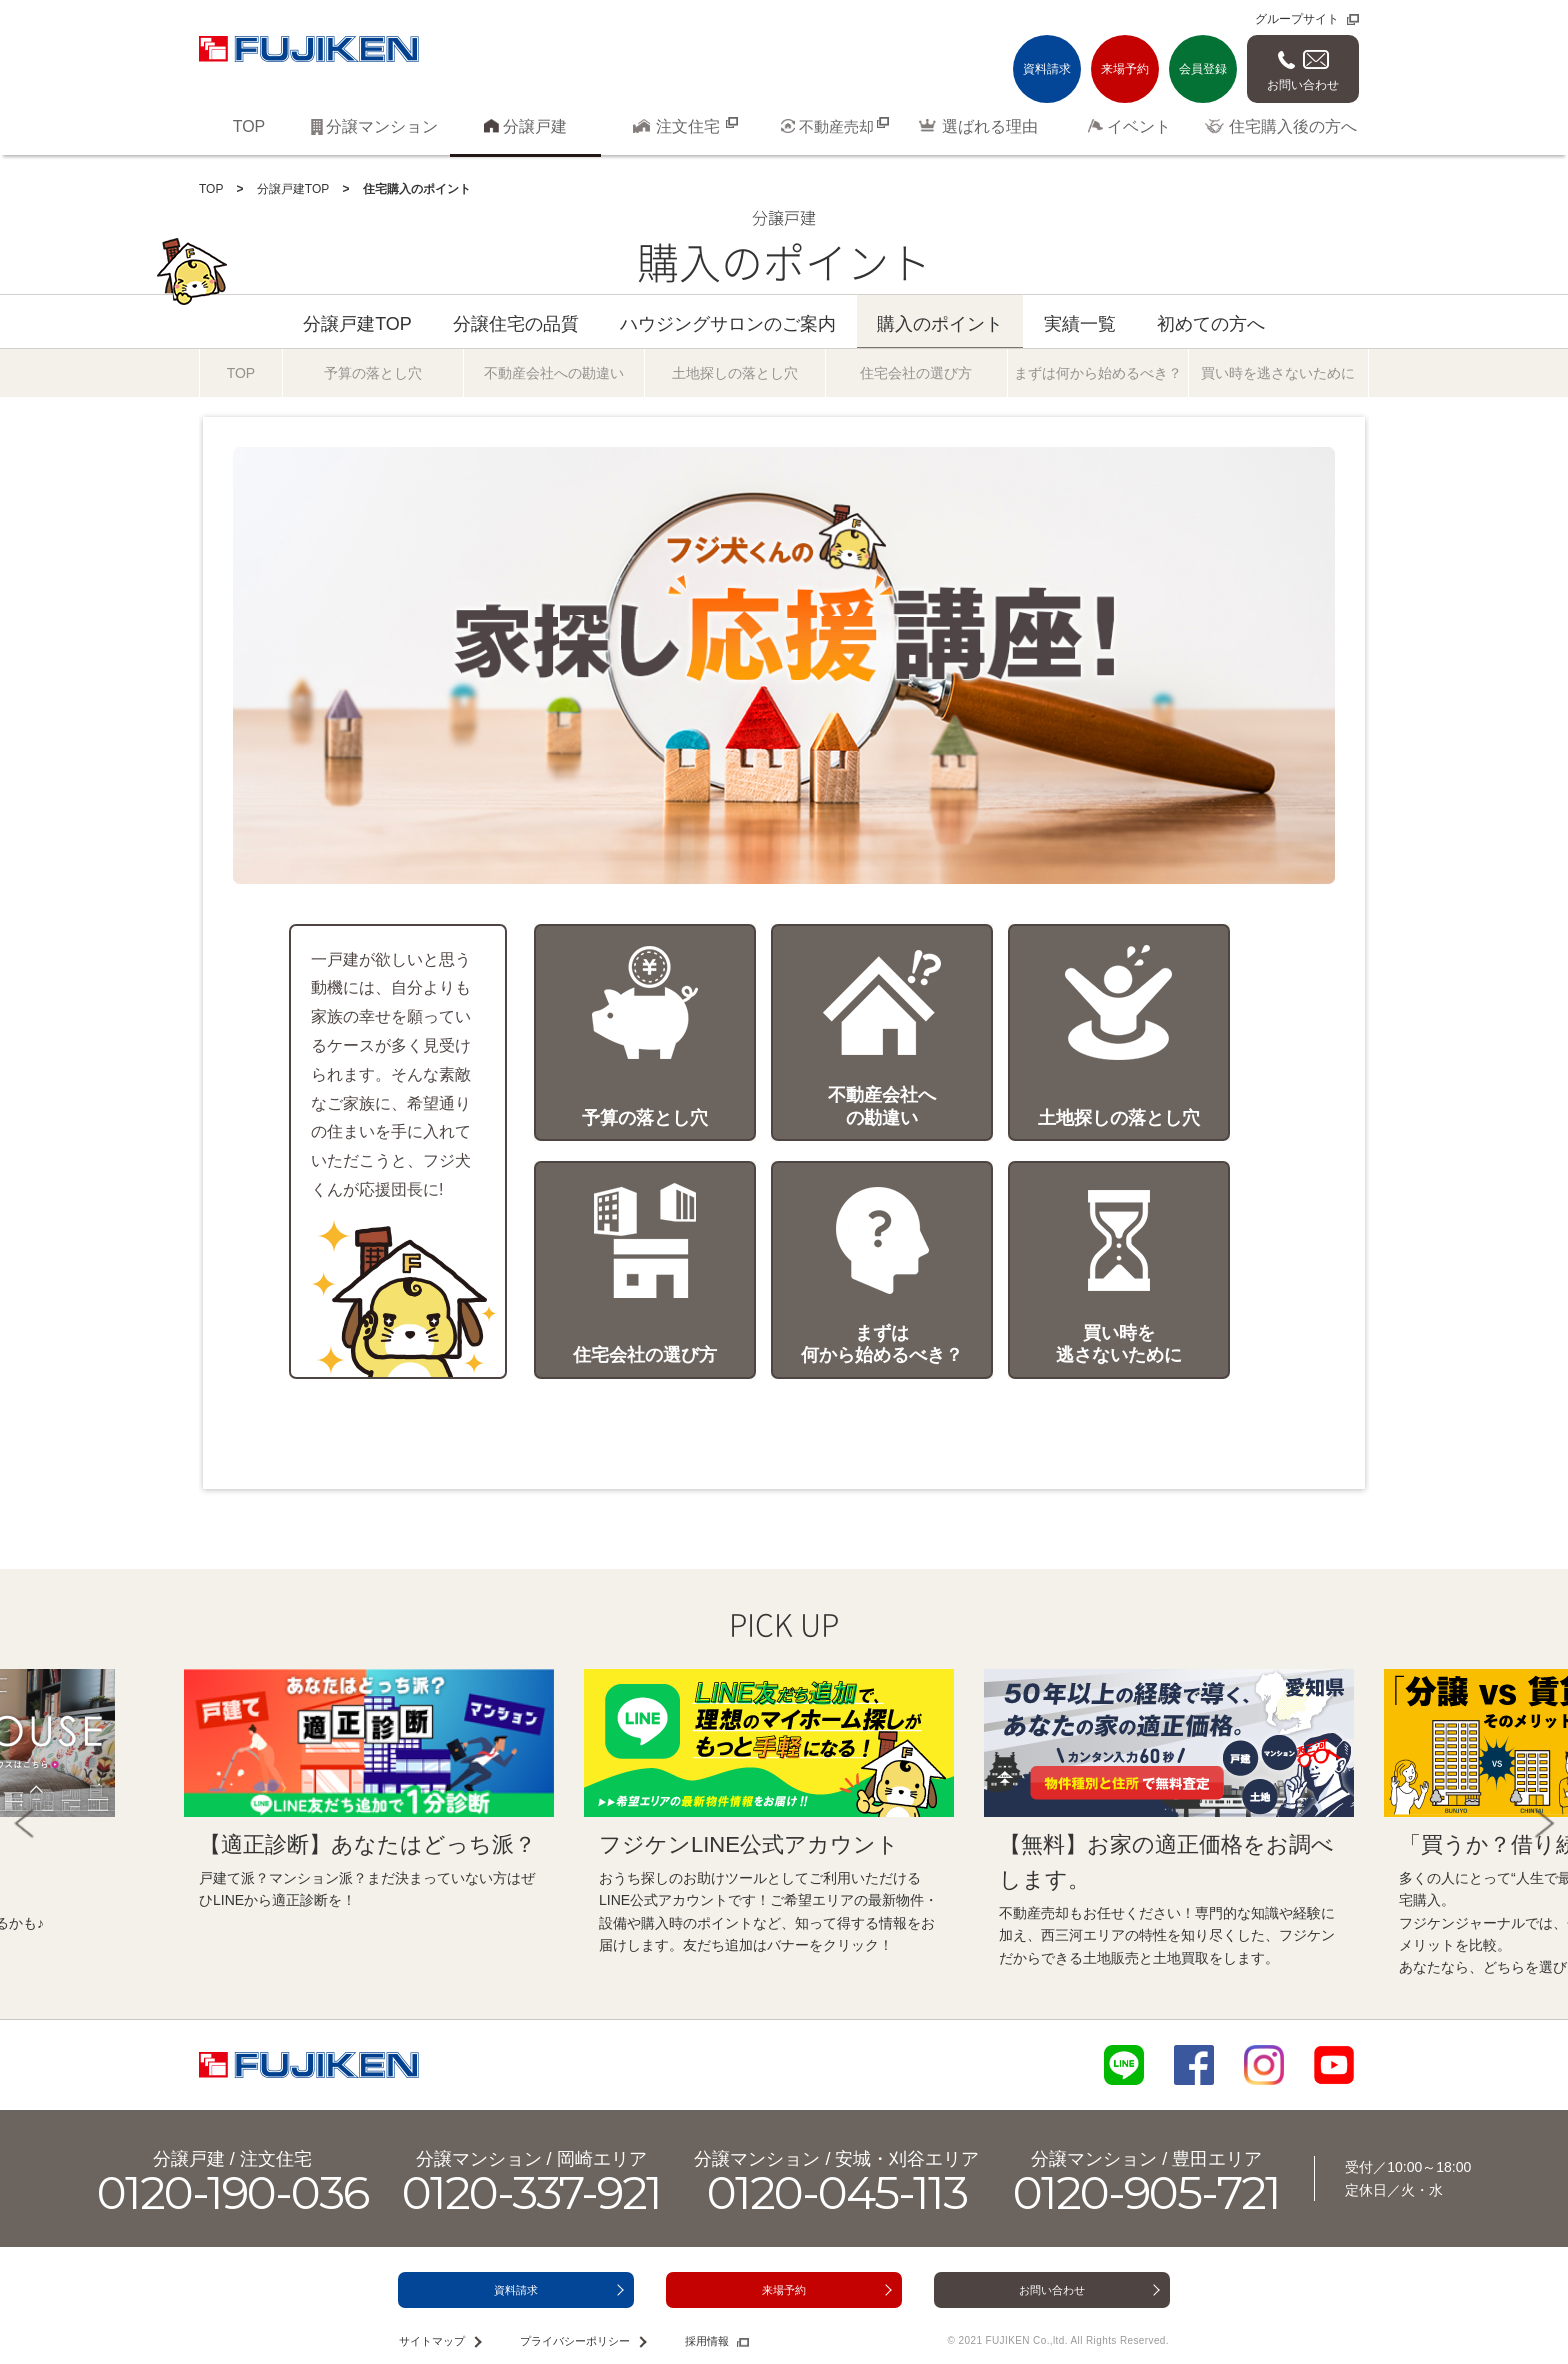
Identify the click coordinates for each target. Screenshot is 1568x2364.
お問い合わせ (1303, 85)
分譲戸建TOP (293, 189)
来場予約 (1125, 69)
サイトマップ (432, 2341)
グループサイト (1297, 19)
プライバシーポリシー (575, 2341)
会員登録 (1203, 69)
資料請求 (1047, 69)
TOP (211, 189)
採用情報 (707, 2341)
